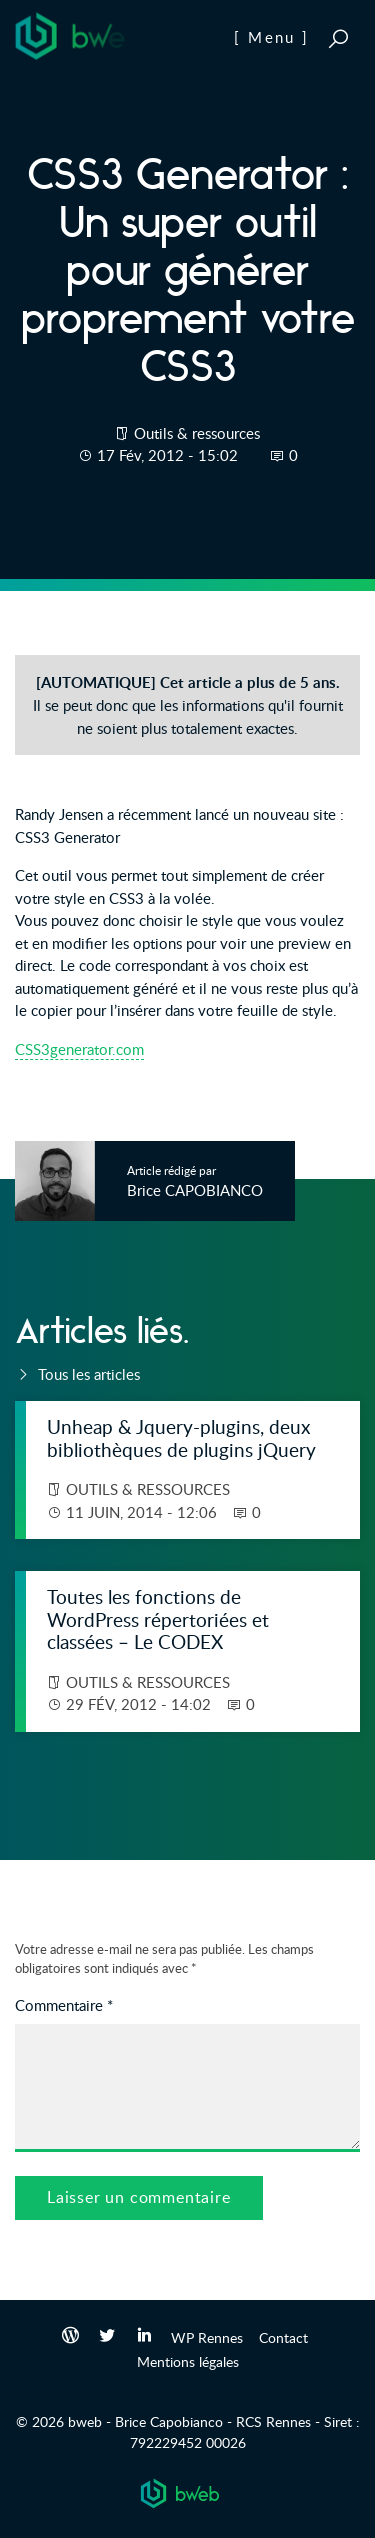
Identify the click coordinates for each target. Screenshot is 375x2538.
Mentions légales (188, 2361)
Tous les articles (77, 1374)
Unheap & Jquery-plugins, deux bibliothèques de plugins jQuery (181, 1438)
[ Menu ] (271, 37)
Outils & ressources (197, 433)
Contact (283, 2337)
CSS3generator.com (79, 1049)
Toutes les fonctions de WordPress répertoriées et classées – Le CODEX (158, 1619)
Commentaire (64, 2005)
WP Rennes (207, 2337)
